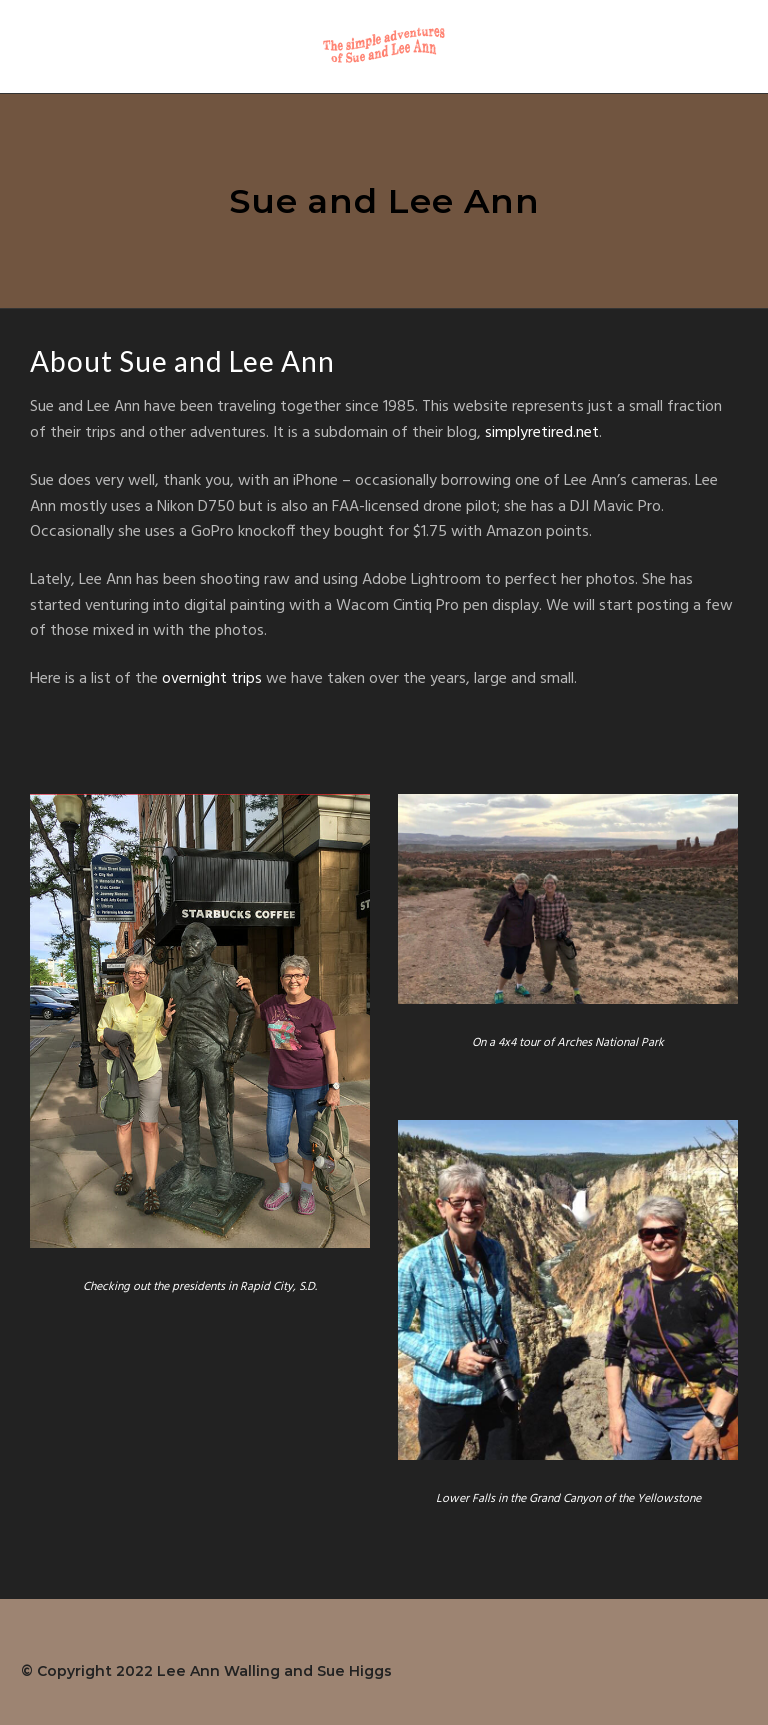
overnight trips (212, 679)
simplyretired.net (542, 433)
